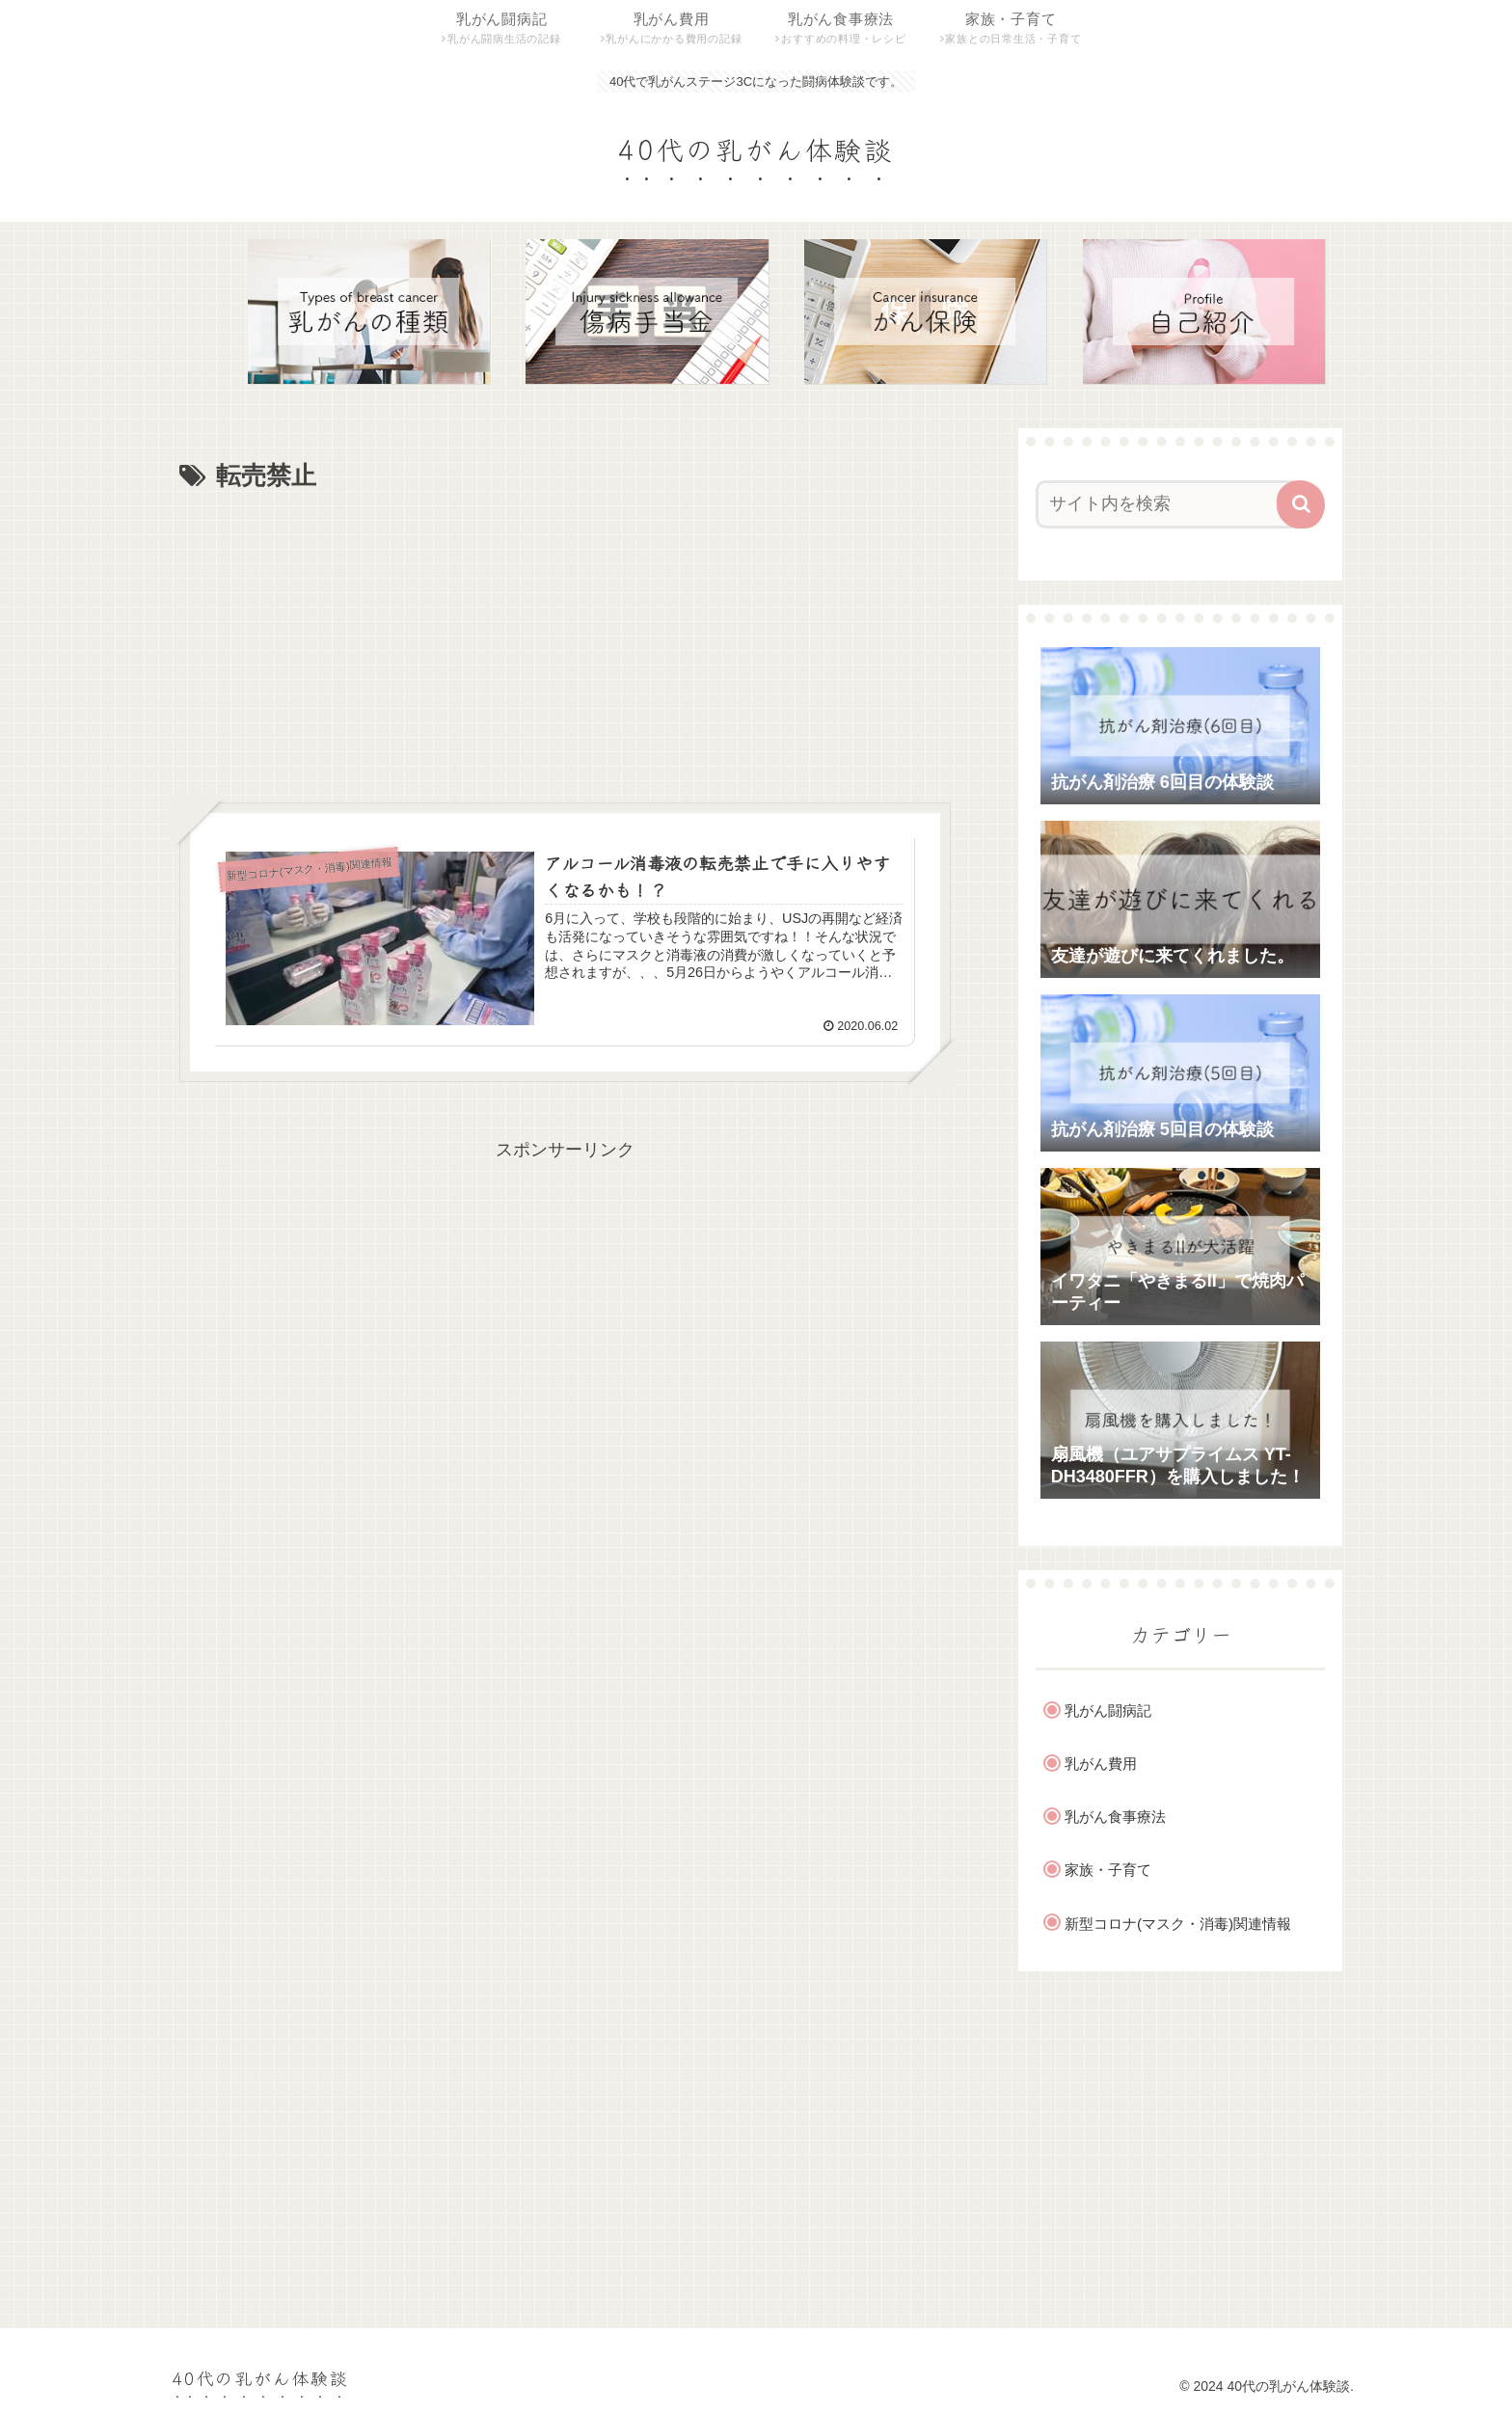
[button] (1301, 504)
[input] (1169, 504)
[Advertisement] (565, 642)
